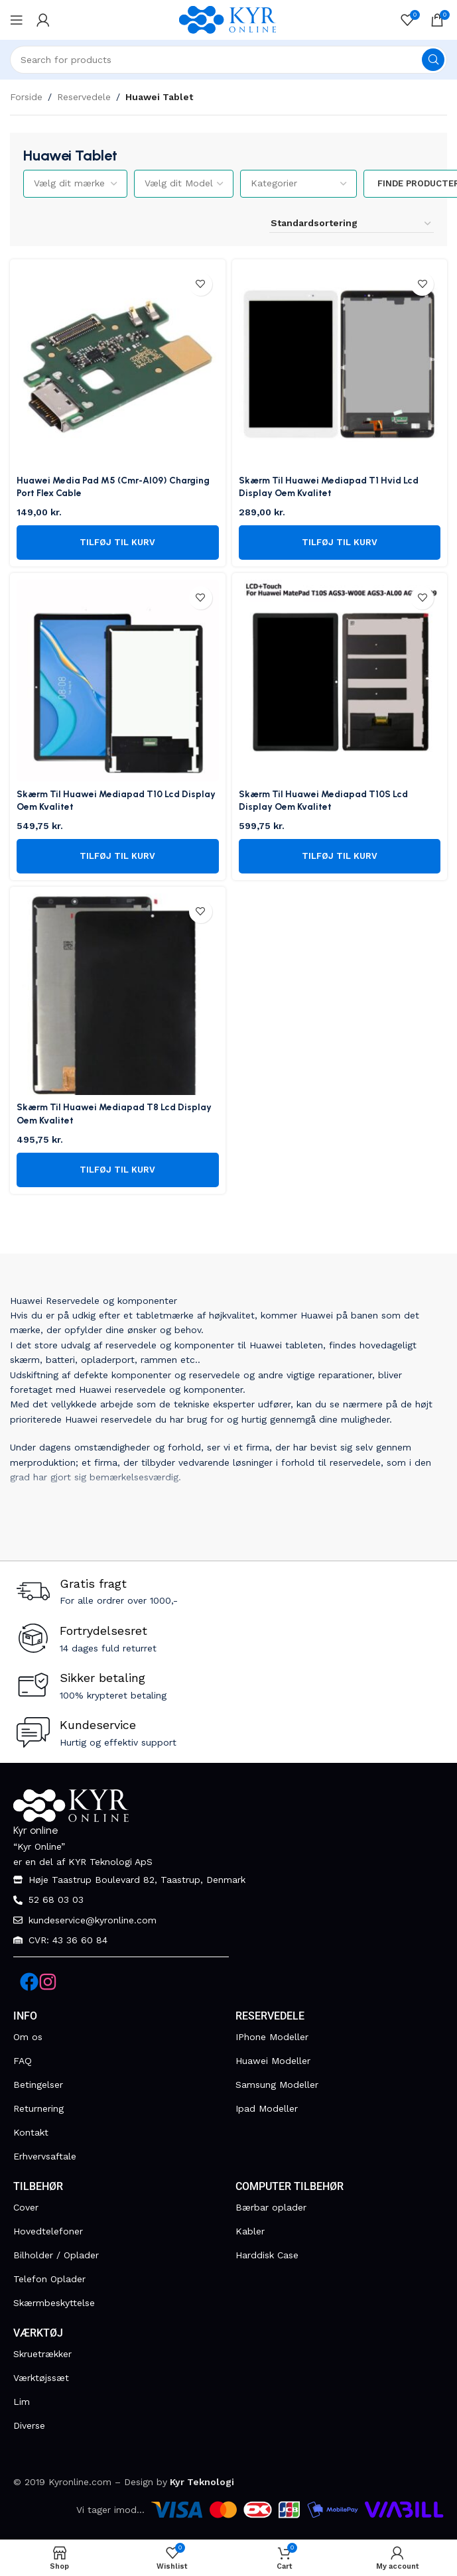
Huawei (26, 1300)
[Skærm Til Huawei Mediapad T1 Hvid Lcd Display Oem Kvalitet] (340, 367)
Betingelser (38, 2084)
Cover (25, 2207)
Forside (26, 97)
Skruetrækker (42, 2354)
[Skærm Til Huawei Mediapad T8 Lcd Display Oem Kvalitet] (118, 994)
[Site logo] (229, 19)
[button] (118, 542)
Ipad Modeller (266, 2108)
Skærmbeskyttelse (54, 2302)
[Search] (228, 60)
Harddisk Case (266, 2255)
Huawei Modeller (272, 2060)
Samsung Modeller (276, 2084)
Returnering (38, 2108)
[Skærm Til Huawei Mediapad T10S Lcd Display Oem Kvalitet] (340, 681)
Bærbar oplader (270, 2207)
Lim (21, 2401)
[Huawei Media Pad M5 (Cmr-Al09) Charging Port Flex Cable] (118, 367)
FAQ (22, 2060)
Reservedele (84, 97)
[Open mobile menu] (16, 20)
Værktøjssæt (41, 2377)
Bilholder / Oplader (56, 2255)
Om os (27, 2036)
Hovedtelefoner (48, 2231)
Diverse (29, 2425)
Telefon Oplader (49, 2279)
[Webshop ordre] (351, 223)
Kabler (250, 2231)
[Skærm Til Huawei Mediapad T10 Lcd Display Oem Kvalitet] (118, 681)
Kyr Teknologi (202, 2482)
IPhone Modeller (271, 2036)
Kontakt (30, 2132)
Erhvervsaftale (44, 2156)
